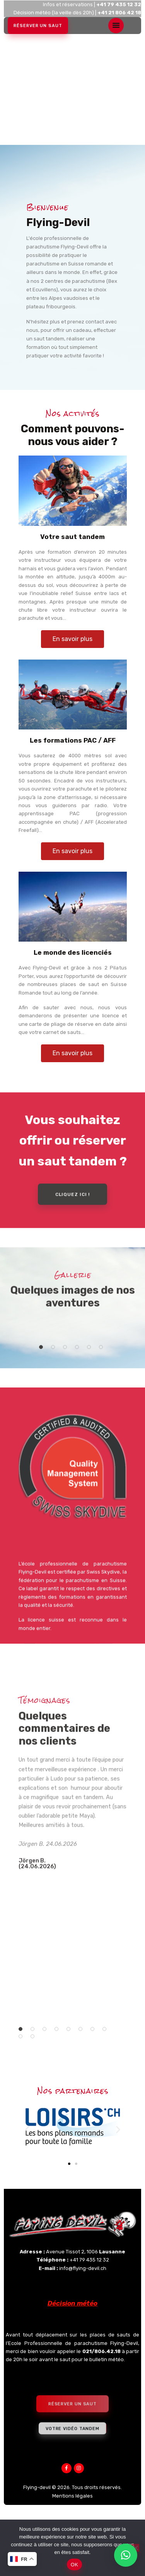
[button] (41, 1399)
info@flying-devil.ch (82, 2322)
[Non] (135, 2548)
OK (74, 2564)
